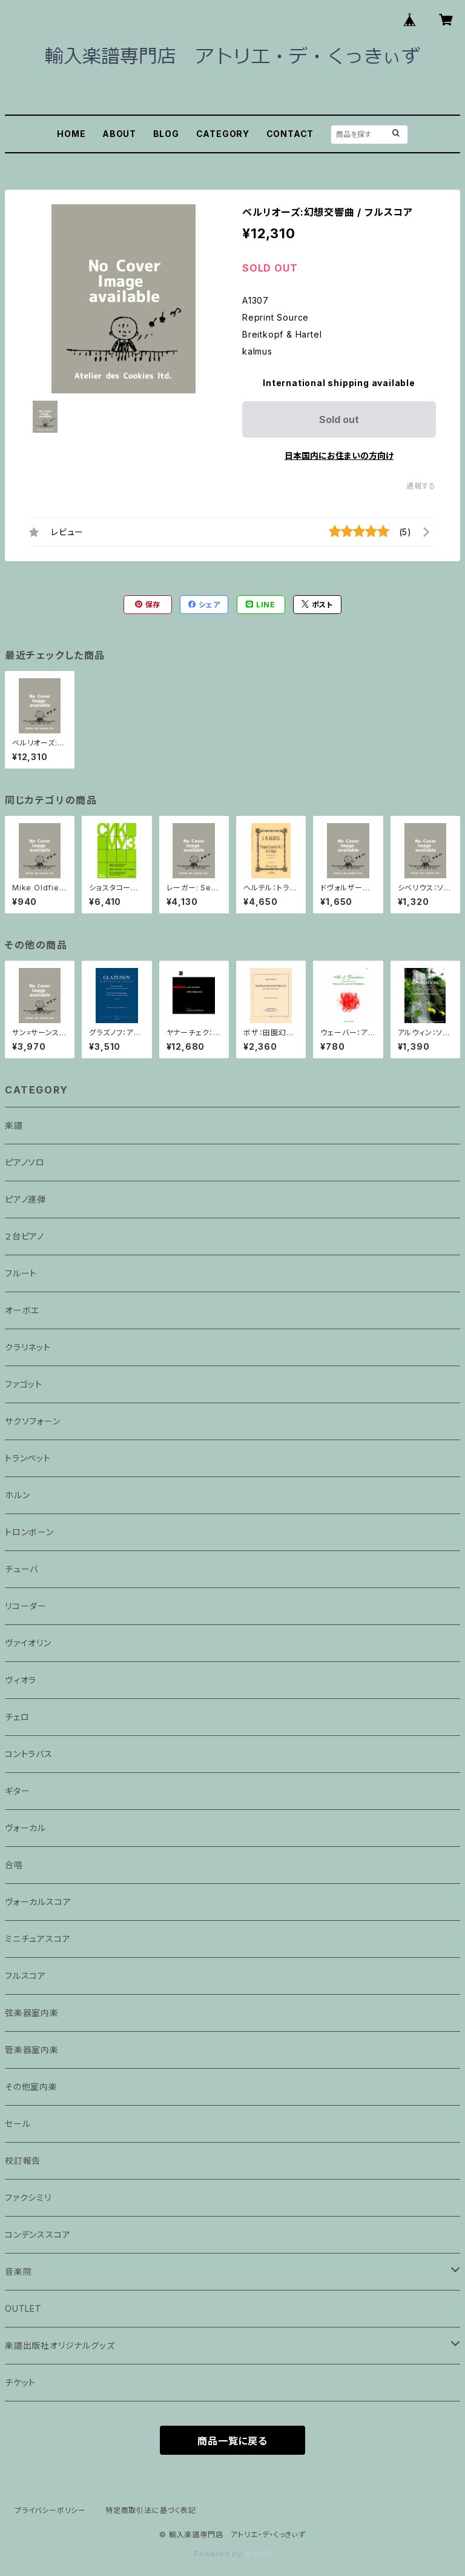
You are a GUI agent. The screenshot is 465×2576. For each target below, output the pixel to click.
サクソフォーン (33, 1421)
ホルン (17, 1495)
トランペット (28, 1458)
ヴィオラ (20, 1680)
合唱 (14, 1865)
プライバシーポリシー (50, 2510)
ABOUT (119, 133)
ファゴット (23, 1384)
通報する (421, 485)
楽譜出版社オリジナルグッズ (59, 2345)
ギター (17, 1791)
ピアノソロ (25, 1162)
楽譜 (14, 1125)
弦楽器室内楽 (32, 2012)
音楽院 (18, 2271)
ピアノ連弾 (25, 1199)
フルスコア (25, 1975)
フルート (21, 1273)
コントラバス (29, 1754)
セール (17, 2123)
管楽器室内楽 (32, 2049)
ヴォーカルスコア (38, 1902)
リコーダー (26, 1606)
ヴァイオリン (28, 1643)
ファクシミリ (28, 2197)
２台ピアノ (24, 1236)
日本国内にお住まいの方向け (339, 455)
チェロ (17, 1717)
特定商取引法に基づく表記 (150, 2510)
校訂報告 (23, 2160)
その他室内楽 (31, 2086)
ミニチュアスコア (37, 1939)
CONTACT (290, 133)
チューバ (21, 1569)
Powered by (232, 2553)
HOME (71, 133)
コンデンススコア (37, 2234)
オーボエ (22, 1310)
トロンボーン (29, 1532)
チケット (20, 2382)
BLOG (166, 133)
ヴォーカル (25, 1828)
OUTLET (23, 2308)
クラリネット (28, 1347)
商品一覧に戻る (232, 2441)
